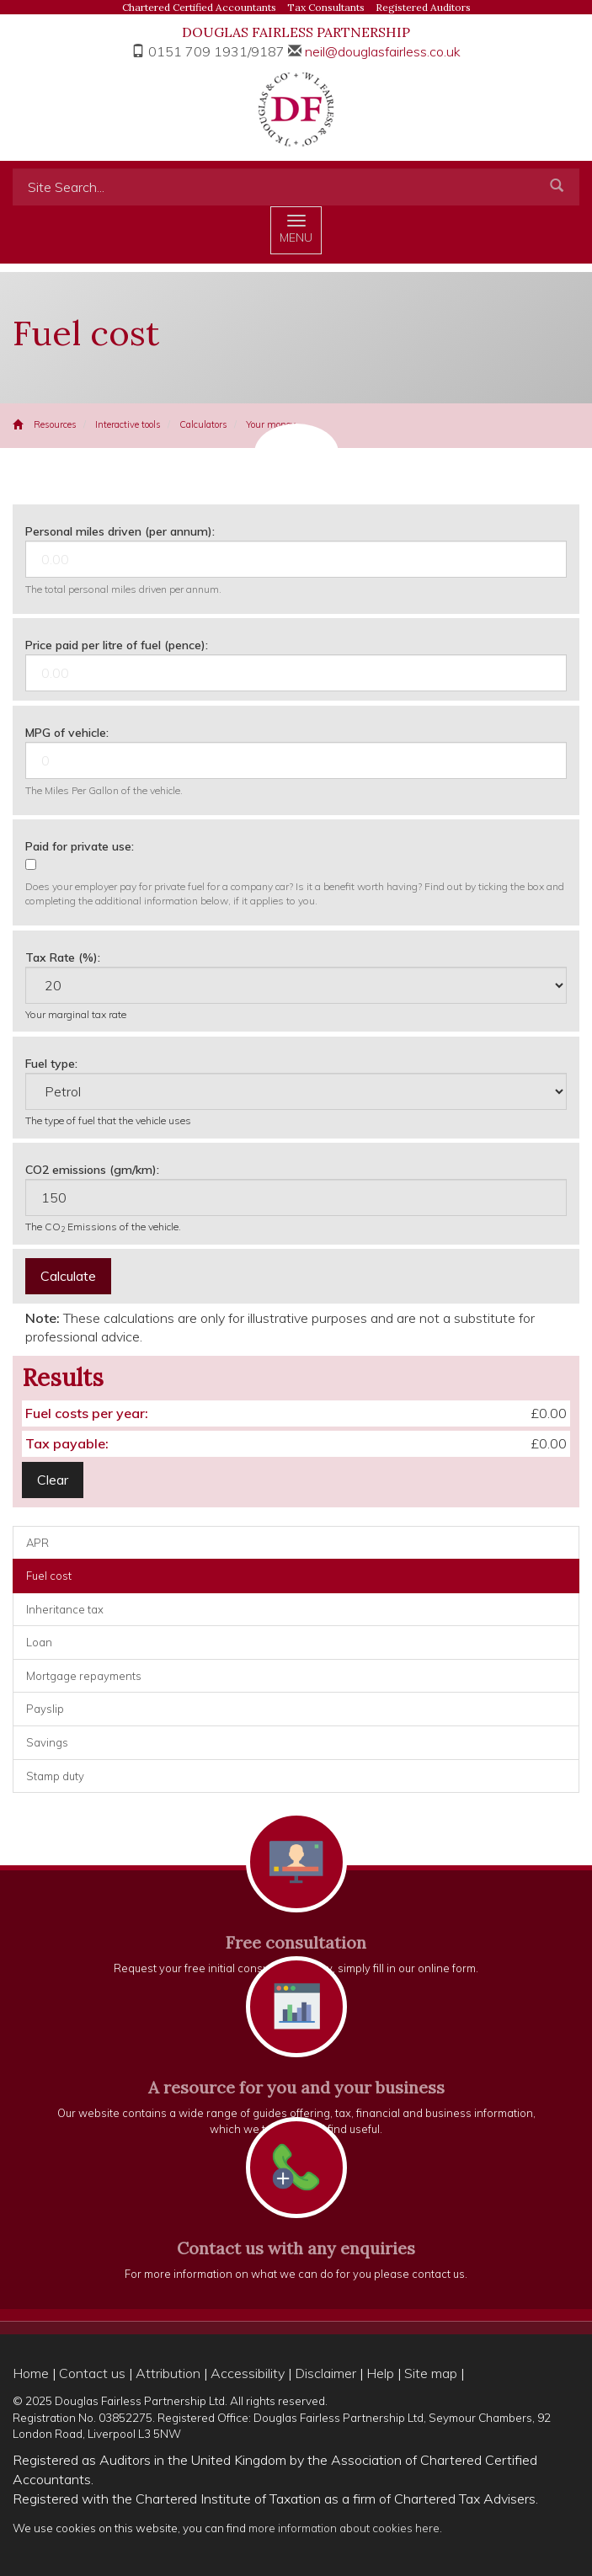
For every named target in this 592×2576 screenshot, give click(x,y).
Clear (52, 1479)
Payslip (45, 1708)
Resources (55, 424)
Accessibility (248, 2373)
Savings (47, 1742)
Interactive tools (128, 424)
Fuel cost (49, 1575)
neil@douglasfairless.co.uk (383, 51)
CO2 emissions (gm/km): (92, 1169)
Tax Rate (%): (62, 957)
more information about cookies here (344, 2527)
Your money (271, 424)
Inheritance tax (65, 1609)
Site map (430, 2373)
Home (31, 2373)
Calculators (203, 424)
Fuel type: (51, 1063)
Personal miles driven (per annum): (120, 531)
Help (380, 2373)
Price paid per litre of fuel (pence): (116, 645)
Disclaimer (325, 2373)
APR (37, 1542)
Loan (39, 1642)
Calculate (68, 1275)
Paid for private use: (79, 846)
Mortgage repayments (83, 1676)
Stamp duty (55, 1776)
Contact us (92, 2373)
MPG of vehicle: (67, 732)
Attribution (168, 2373)
